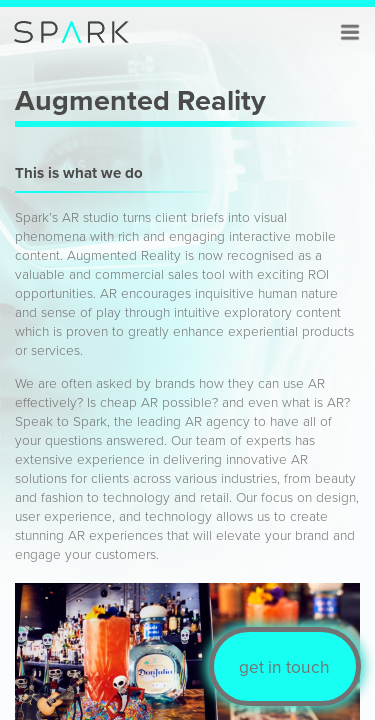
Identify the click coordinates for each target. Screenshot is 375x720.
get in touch (284, 666)
